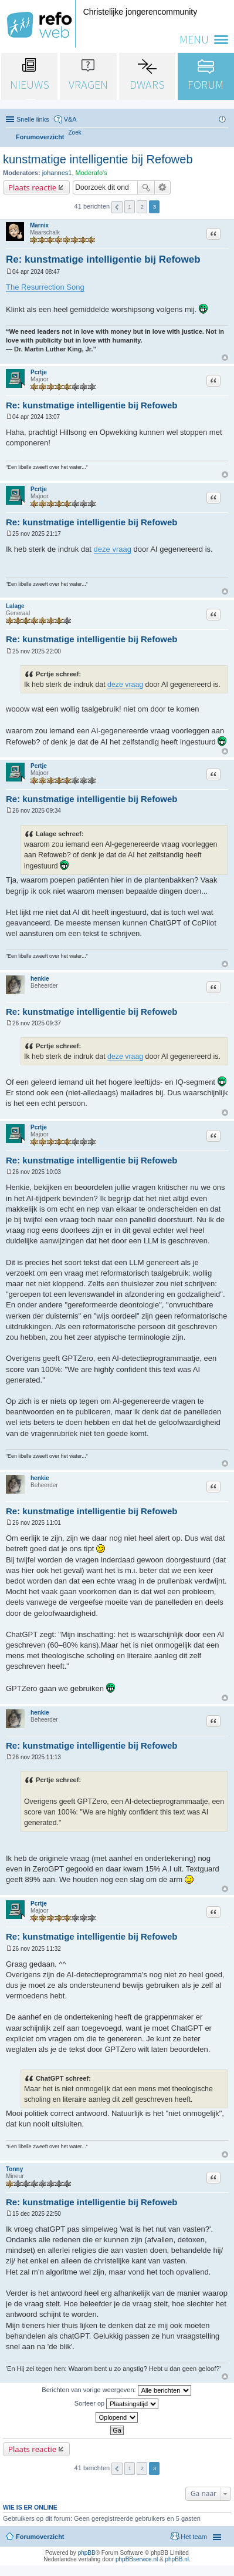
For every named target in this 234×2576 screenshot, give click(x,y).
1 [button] (130, 206)
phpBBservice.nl (137, 2559)
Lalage (15, 606)
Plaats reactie (32, 187)
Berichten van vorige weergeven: (116, 2390)
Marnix (39, 225)
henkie (39, 978)
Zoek (146, 187)
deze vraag (112, 549)
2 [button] (142, 206)
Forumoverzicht (40, 2536)
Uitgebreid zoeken (163, 187)
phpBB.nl (177, 2559)
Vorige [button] (117, 207)
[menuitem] (75, 132)
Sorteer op (116, 2404)
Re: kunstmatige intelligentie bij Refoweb (103, 259)
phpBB (87, 2553)
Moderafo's (91, 172)
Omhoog (225, 357)
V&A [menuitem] (70, 119)
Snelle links (32, 119)
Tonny (14, 2169)
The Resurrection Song (45, 287)
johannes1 (57, 172)
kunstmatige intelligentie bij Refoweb (98, 159)
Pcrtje (38, 372)
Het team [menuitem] (194, 2536)
